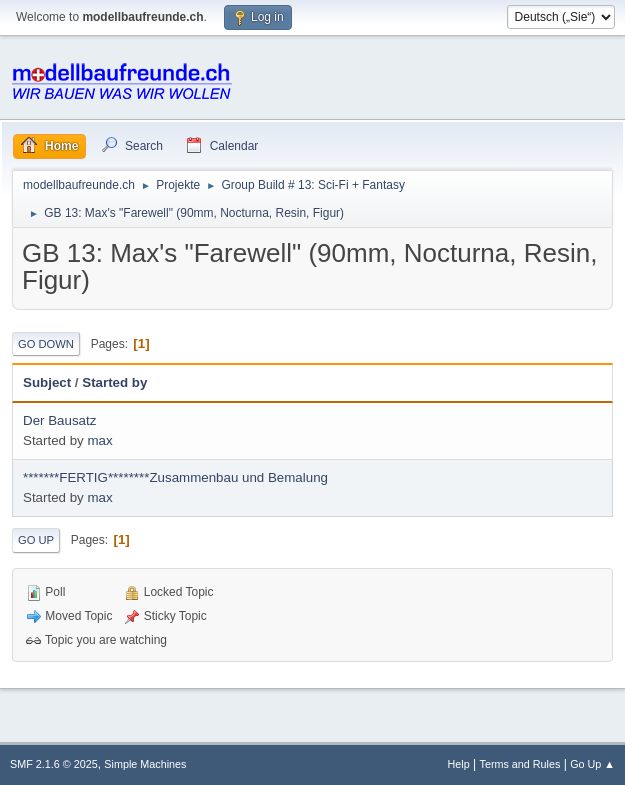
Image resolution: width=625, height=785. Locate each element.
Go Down (46, 344)
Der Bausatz (59, 420)
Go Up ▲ (592, 764)
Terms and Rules (520, 764)
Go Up (36, 540)
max (99, 440)
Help (459, 764)
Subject (47, 382)
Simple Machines (145, 764)
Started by (114, 382)
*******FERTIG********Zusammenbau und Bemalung (175, 477)
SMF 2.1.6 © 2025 (54, 764)
